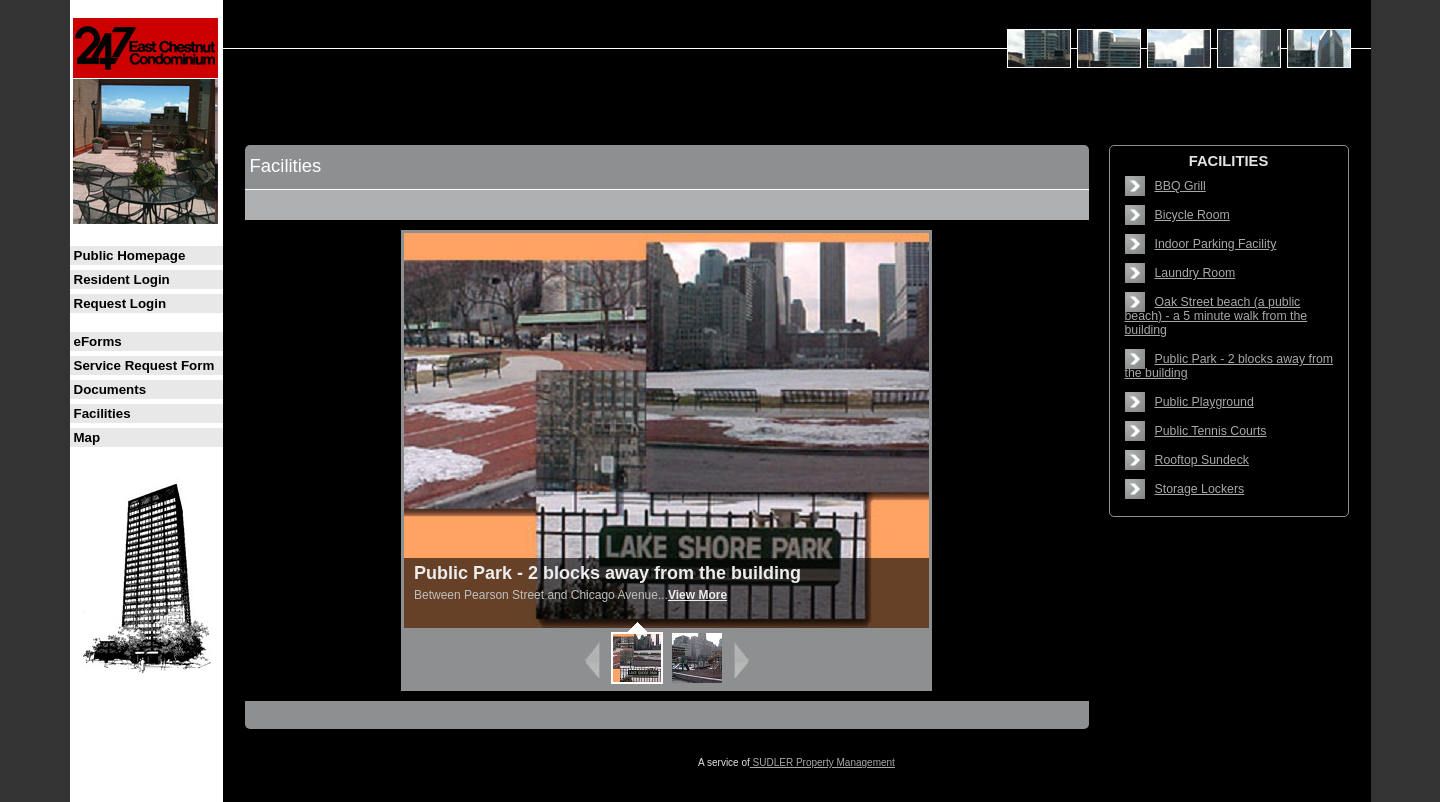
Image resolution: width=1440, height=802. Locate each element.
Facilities (102, 413)
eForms (98, 341)
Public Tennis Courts (1211, 431)
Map (87, 437)
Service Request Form (144, 365)
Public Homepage (130, 255)
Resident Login (122, 279)
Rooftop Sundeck (1202, 460)
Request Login (120, 303)
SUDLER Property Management (822, 762)
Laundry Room (1195, 273)
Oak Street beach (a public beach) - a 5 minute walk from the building (1216, 316)
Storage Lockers (1200, 489)
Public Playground (1204, 402)
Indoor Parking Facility (1216, 244)
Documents (110, 389)
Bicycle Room (1192, 215)
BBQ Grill (1180, 186)
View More (697, 595)
